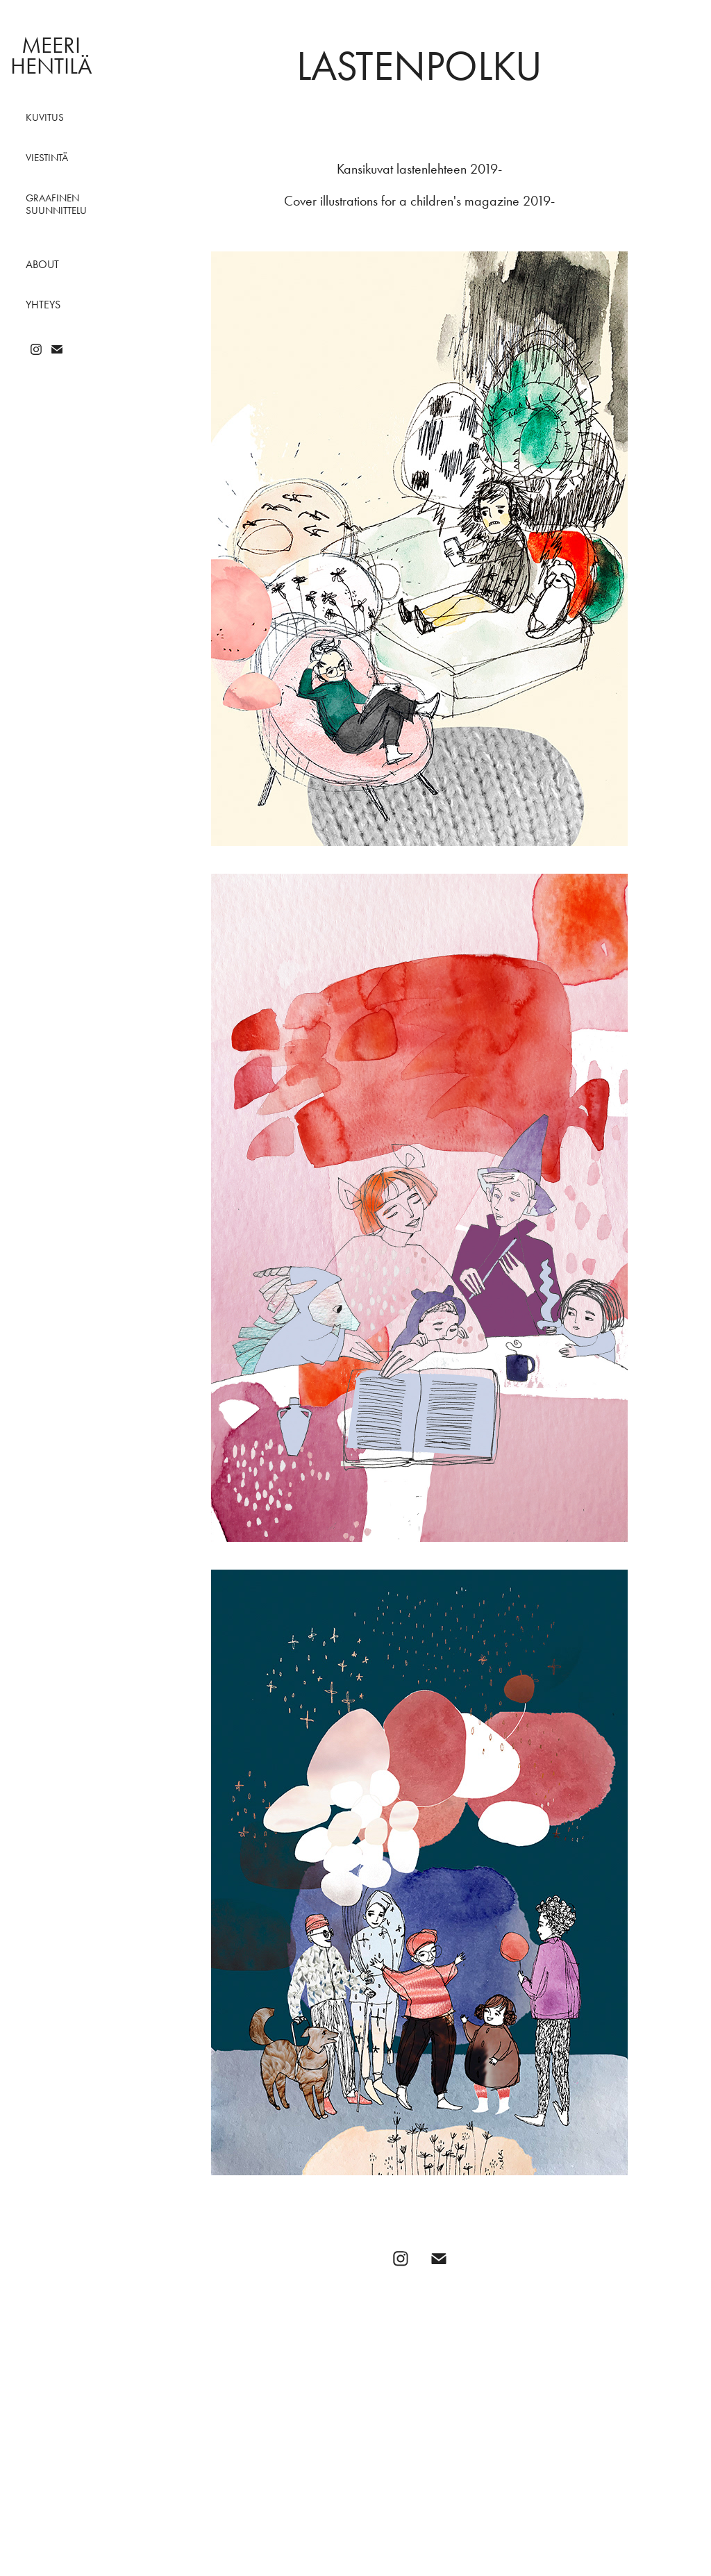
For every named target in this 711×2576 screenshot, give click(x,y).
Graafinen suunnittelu (56, 204)
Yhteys (43, 304)
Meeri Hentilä (51, 55)
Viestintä (47, 157)
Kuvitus (45, 117)
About (42, 264)
